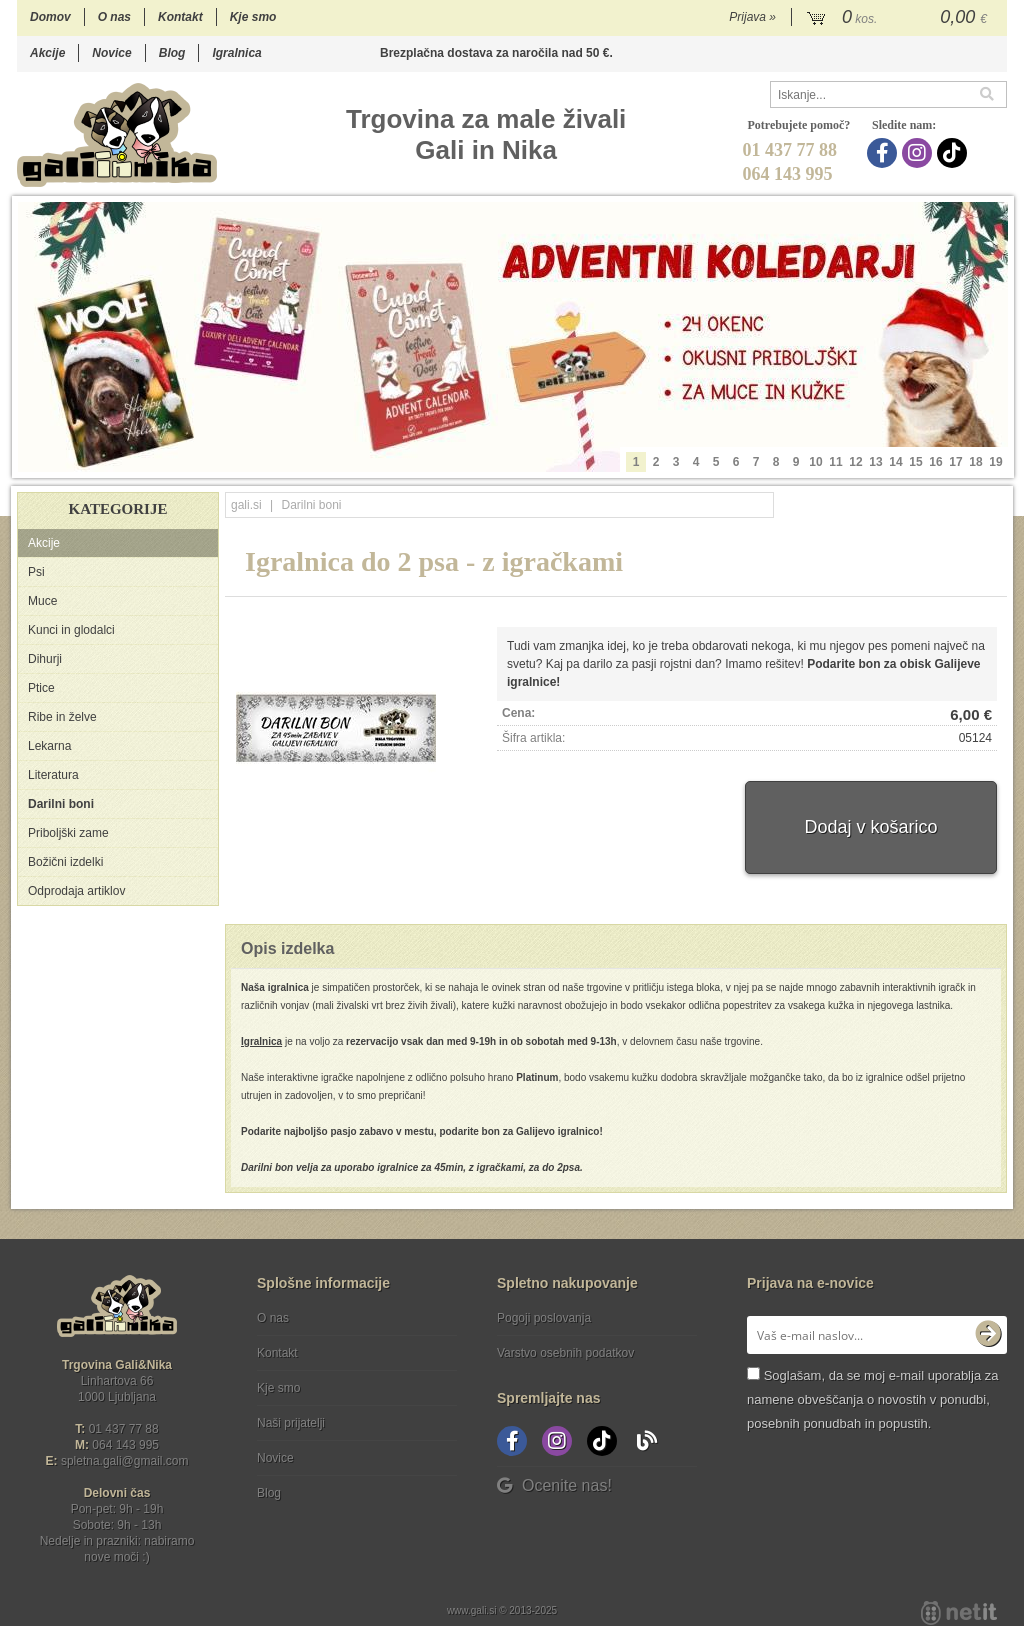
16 (935, 462)
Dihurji (45, 659)
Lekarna (49, 746)
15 (915, 462)
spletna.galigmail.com (125, 1461)
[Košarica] (899, 18)
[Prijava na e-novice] (988, 1335)
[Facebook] (884, 153)
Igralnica (236, 53)
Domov (50, 17)
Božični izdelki (65, 862)
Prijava (752, 17)
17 (955, 462)
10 (815, 462)
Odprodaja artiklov (76, 891)
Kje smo (253, 17)
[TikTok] (954, 153)
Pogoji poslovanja (544, 1318)
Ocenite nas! (554, 1485)
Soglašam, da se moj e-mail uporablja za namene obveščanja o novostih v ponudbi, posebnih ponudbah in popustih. (872, 1399)
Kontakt (180, 17)
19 (995, 462)
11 (835, 462)
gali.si (246, 505)
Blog (172, 53)
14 (895, 462)
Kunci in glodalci (71, 630)
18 (975, 462)
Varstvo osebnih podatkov (565, 1353)
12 (855, 462)
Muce (42, 601)
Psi (36, 572)
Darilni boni (61, 804)
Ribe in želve (62, 717)
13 (875, 462)
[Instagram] (919, 153)
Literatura (53, 775)
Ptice (41, 688)
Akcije (47, 53)
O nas (114, 17)
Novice (111, 53)
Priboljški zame (68, 833)
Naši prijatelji (291, 1423)
